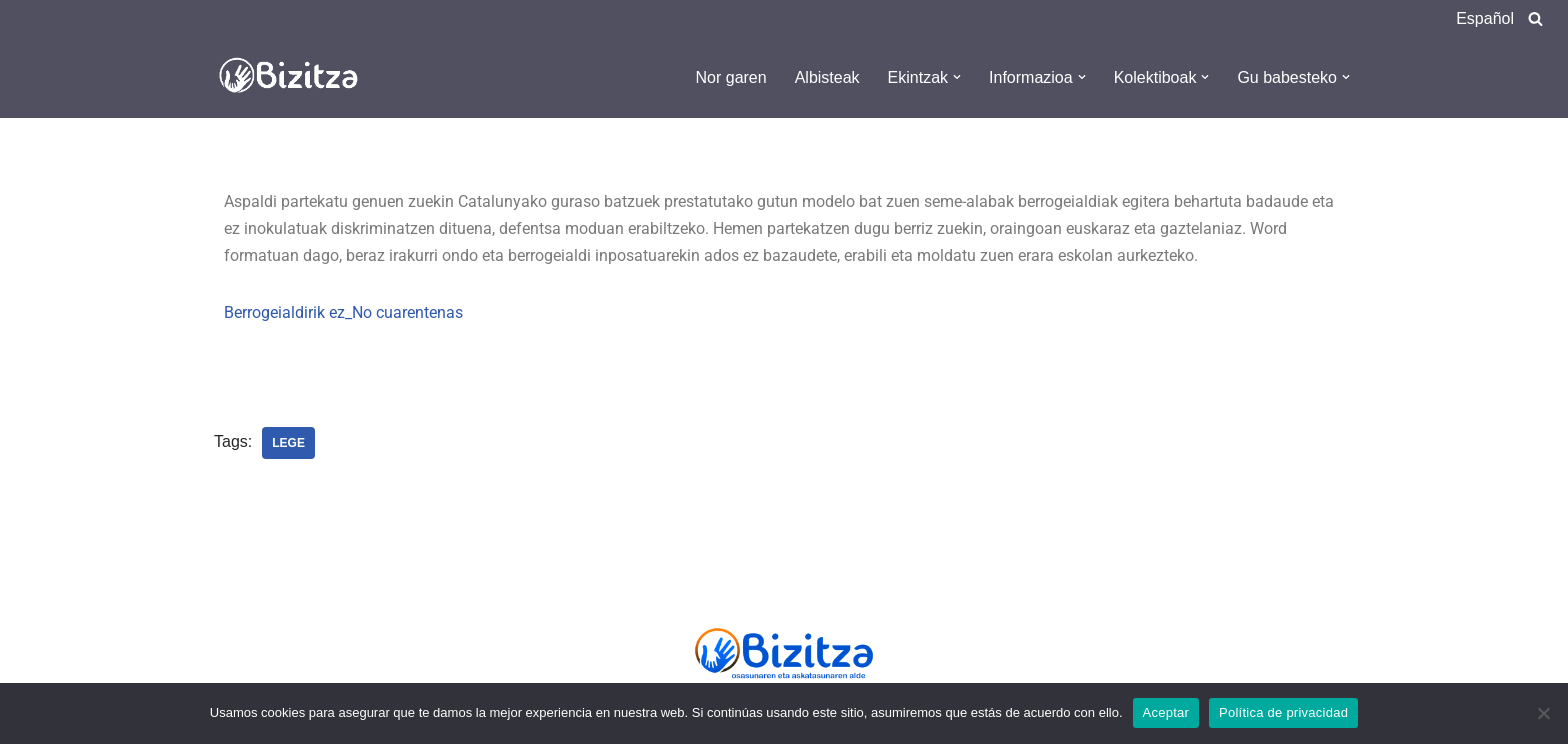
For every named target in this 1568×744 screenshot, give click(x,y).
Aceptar (1166, 712)
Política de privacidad (1283, 712)
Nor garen (731, 77)
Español (1485, 18)
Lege (288, 443)
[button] (957, 77)
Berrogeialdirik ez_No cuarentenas (343, 312)
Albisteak (827, 77)
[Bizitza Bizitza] (294, 77)
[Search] (1535, 18)
